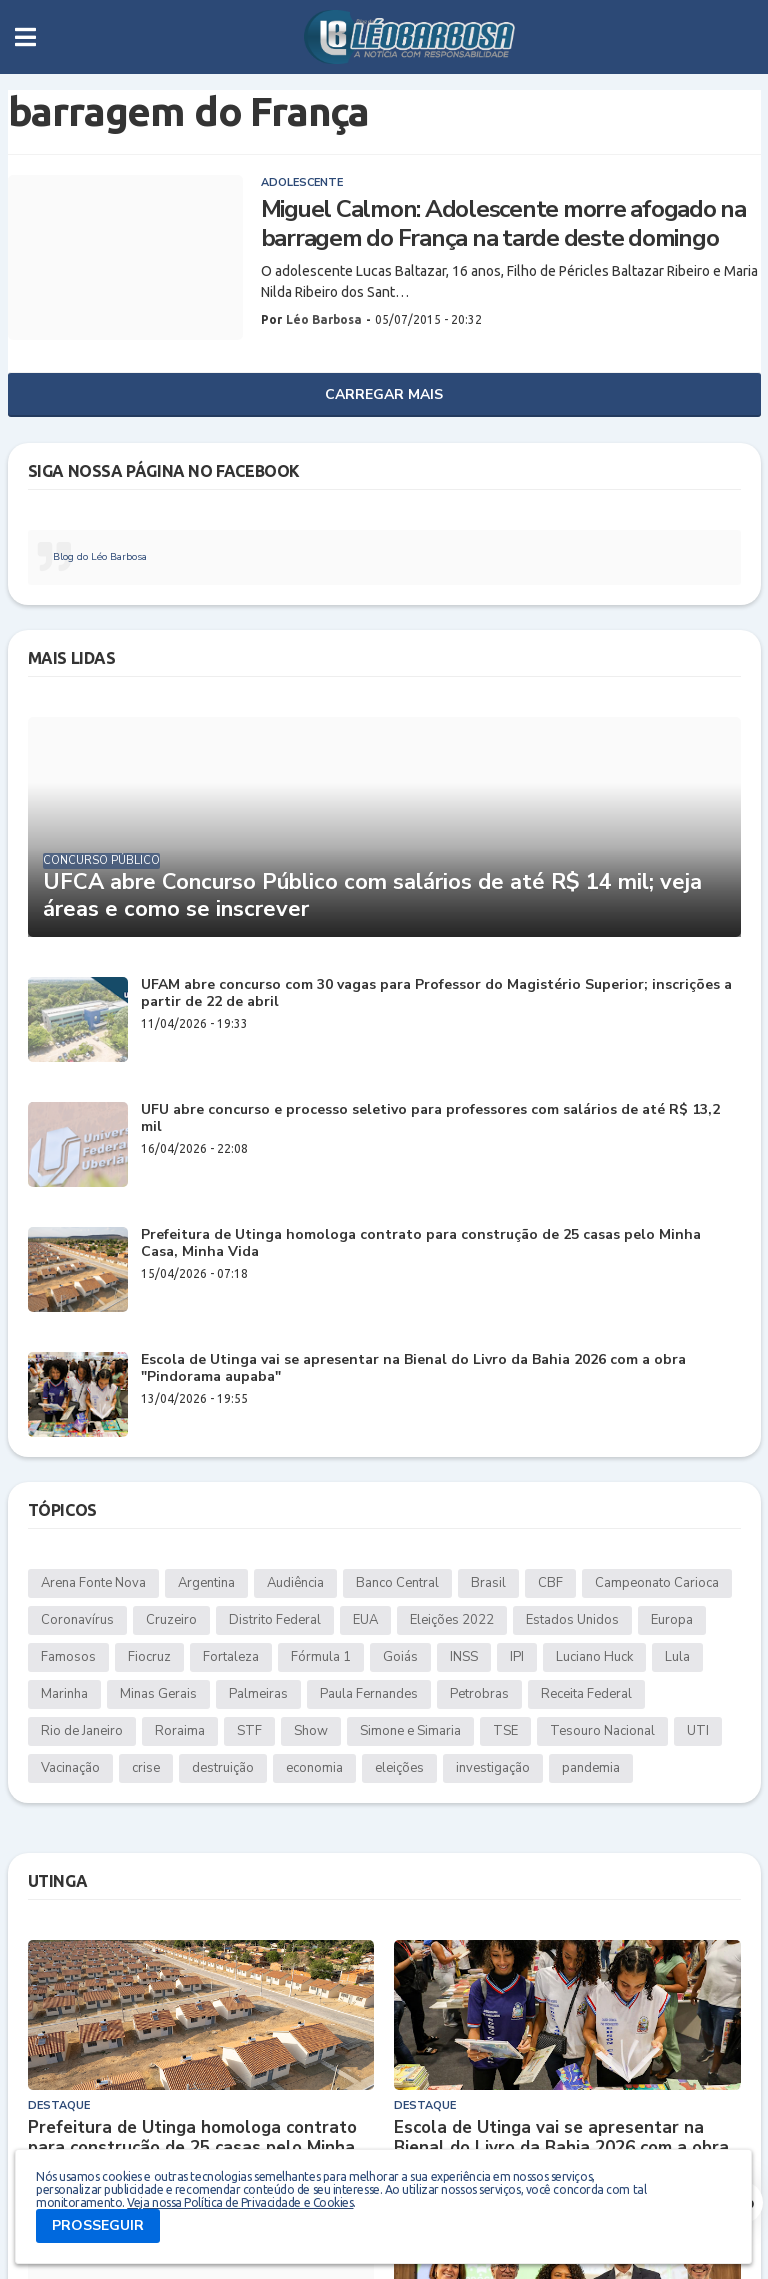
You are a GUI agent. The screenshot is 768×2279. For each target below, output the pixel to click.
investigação (493, 1768)
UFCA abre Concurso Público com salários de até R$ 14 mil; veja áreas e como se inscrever (372, 895)
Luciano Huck (594, 1657)
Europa (672, 1620)
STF (249, 1731)
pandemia (591, 1768)
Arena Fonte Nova (93, 1583)
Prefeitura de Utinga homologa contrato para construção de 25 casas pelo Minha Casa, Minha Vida (421, 1244)
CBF (550, 1583)
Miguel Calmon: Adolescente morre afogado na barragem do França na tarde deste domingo (503, 224)
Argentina (206, 1583)
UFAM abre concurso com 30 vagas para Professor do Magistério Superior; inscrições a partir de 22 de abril (436, 994)
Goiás (400, 1657)
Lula (677, 1657)
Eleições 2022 (452, 1620)
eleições (399, 1768)
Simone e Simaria (410, 1731)
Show (311, 1731)
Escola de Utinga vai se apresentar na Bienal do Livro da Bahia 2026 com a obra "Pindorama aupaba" (413, 1369)
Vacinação (70, 1768)
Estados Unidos (572, 1620)
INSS (464, 1657)
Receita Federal (586, 1694)
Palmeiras (258, 1694)
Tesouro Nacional (602, 1731)
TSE (505, 1731)
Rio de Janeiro (82, 1731)
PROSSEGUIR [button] (98, 2225)
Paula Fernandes (369, 1694)
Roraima (180, 1731)
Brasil (488, 1583)
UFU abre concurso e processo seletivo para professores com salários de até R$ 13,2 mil (430, 1119)
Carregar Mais (384, 394)
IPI (517, 1657)
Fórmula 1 (321, 1657)
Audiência (295, 1583)
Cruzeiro (171, 1620)
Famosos (68, 1657)
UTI (698, 1731)
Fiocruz (149, 1657)
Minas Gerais (158, 1694)
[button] (25, 37)
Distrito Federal (275, 1620)
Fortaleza (231, 1657)
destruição (223, 1768)
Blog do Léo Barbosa (100, 557)
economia (314, 1768)
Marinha (64, 1694)
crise (146, 1768)
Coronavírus (77, 1620)
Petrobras (479, 1694)
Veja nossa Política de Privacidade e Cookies (240, 2202)
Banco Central (397, 1583)
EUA (365, 1620)
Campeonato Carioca (657, 1583)
